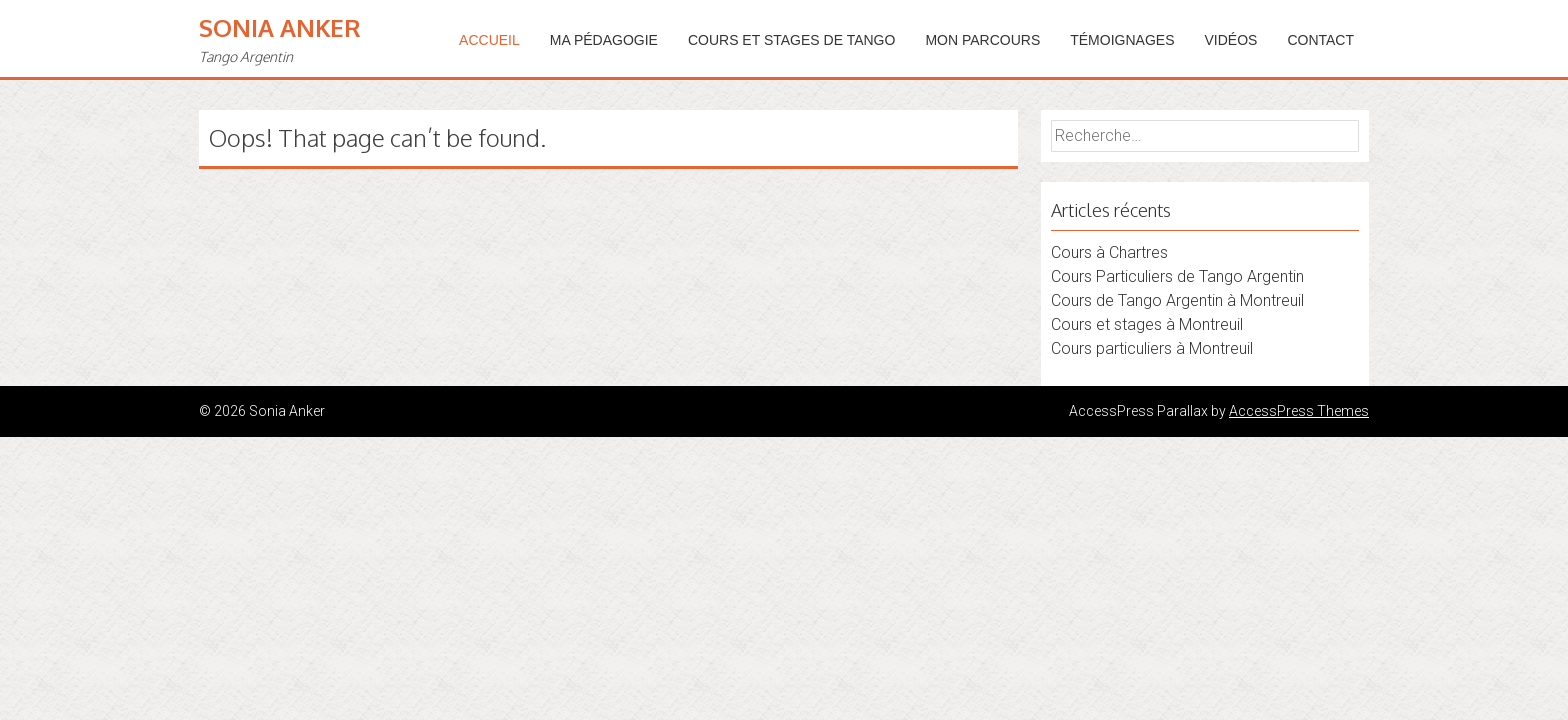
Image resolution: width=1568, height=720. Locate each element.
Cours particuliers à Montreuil (1152, 348)
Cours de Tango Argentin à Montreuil (1177, 300)
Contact (1320, 40)
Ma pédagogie (604, 40)
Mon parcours (982, 40)
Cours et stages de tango (791, 40)
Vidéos (1230, 40)
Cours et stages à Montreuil (1147, 324)
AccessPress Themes (1299, 411)
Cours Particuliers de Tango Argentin (1177, 276)
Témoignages (1122, 40)
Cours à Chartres (1109, 252)
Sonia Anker (280, 27)
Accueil (489, 40)
